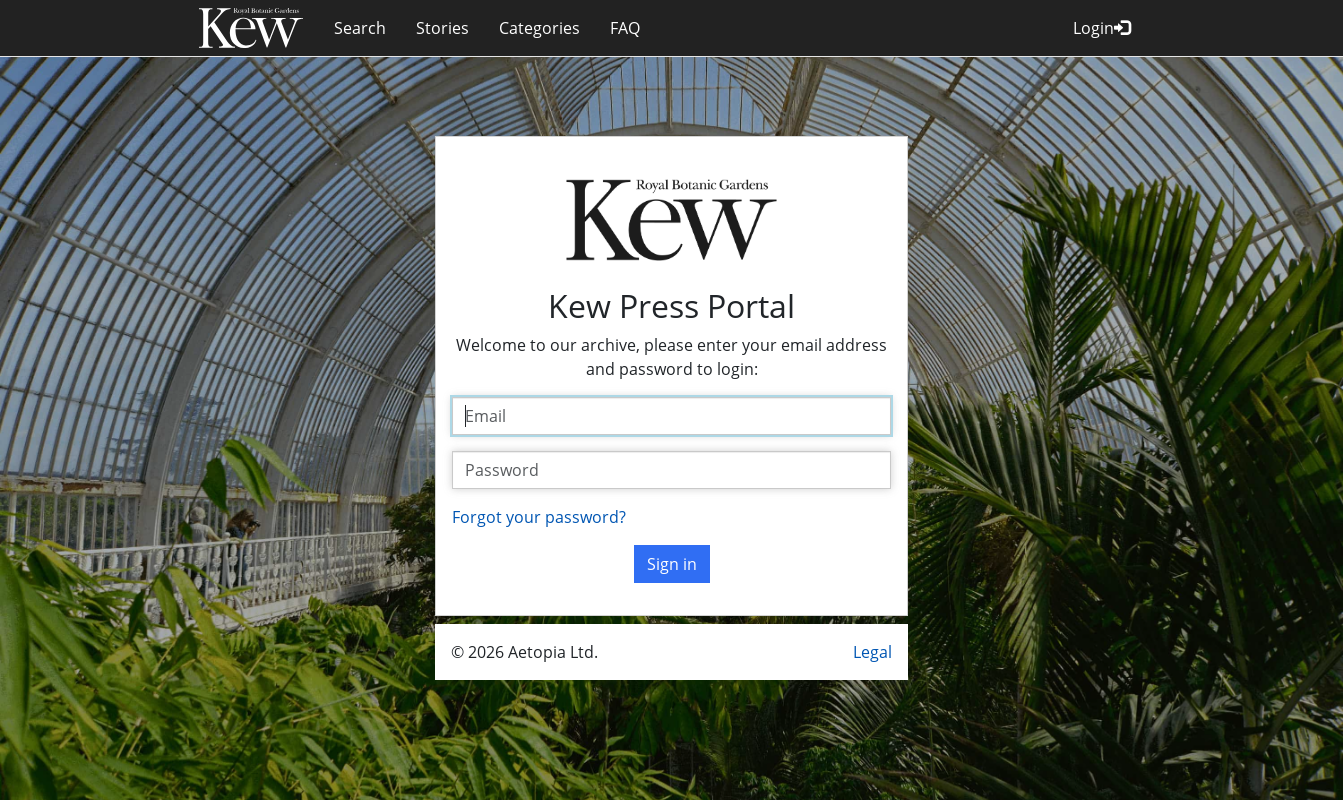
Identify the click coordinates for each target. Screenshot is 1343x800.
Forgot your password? (539, 517)
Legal (872, 652)
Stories (442, 28)
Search (360, 28)
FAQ (625, 28)
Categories (539, 28)
